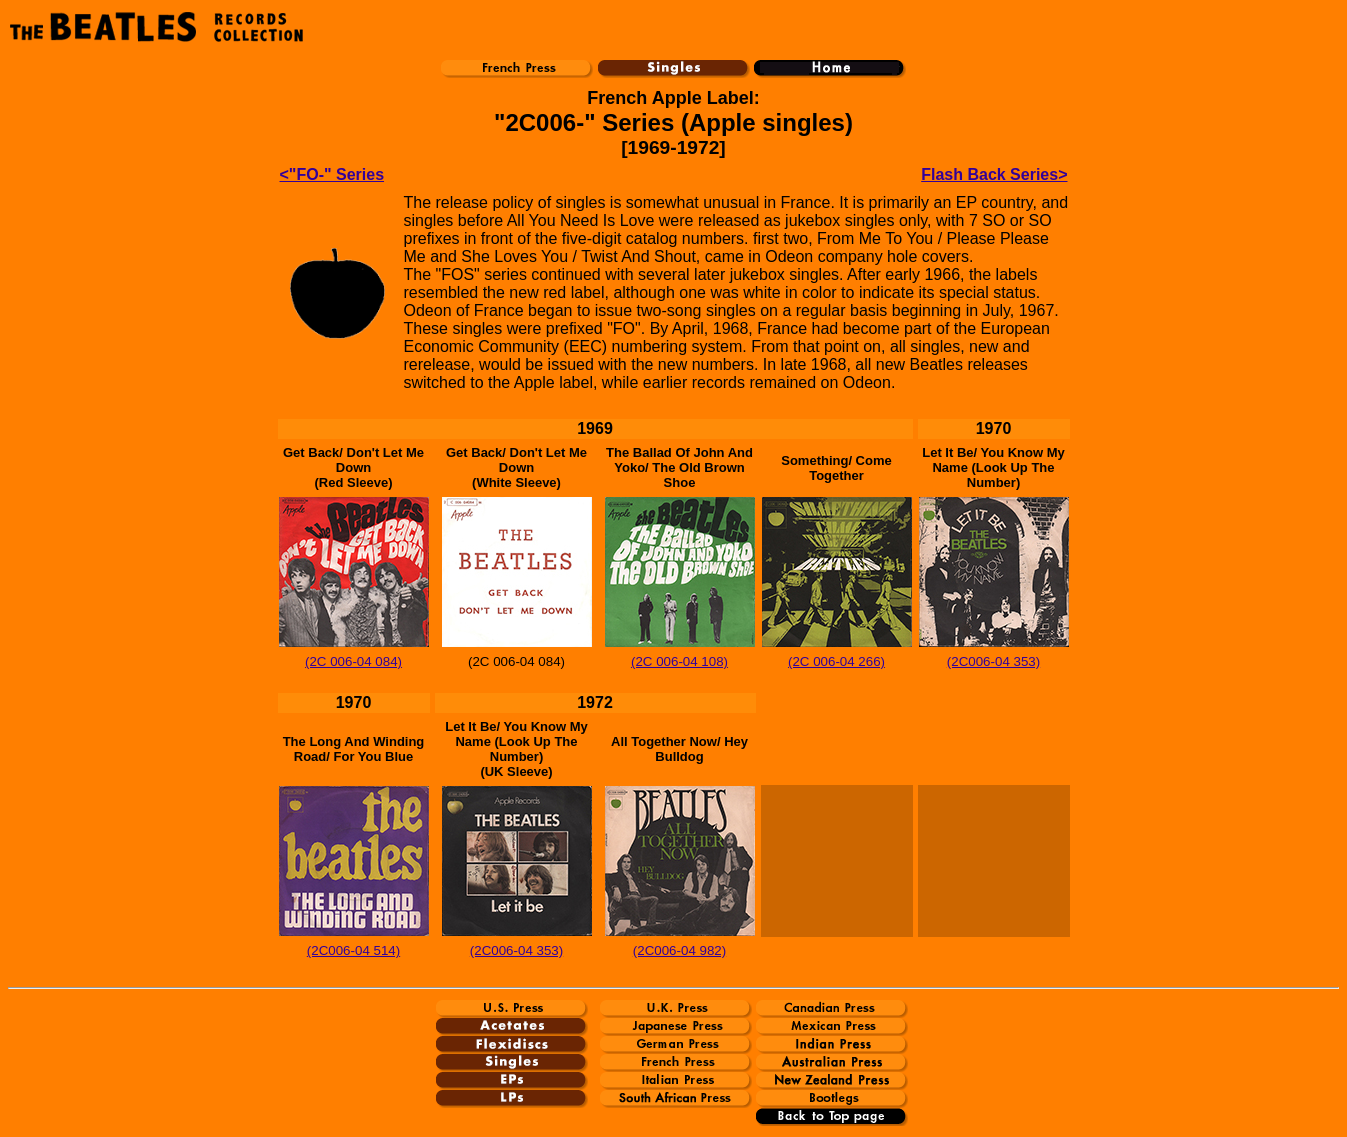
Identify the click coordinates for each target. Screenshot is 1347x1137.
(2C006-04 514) (353, 950)
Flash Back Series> (994, 174)
